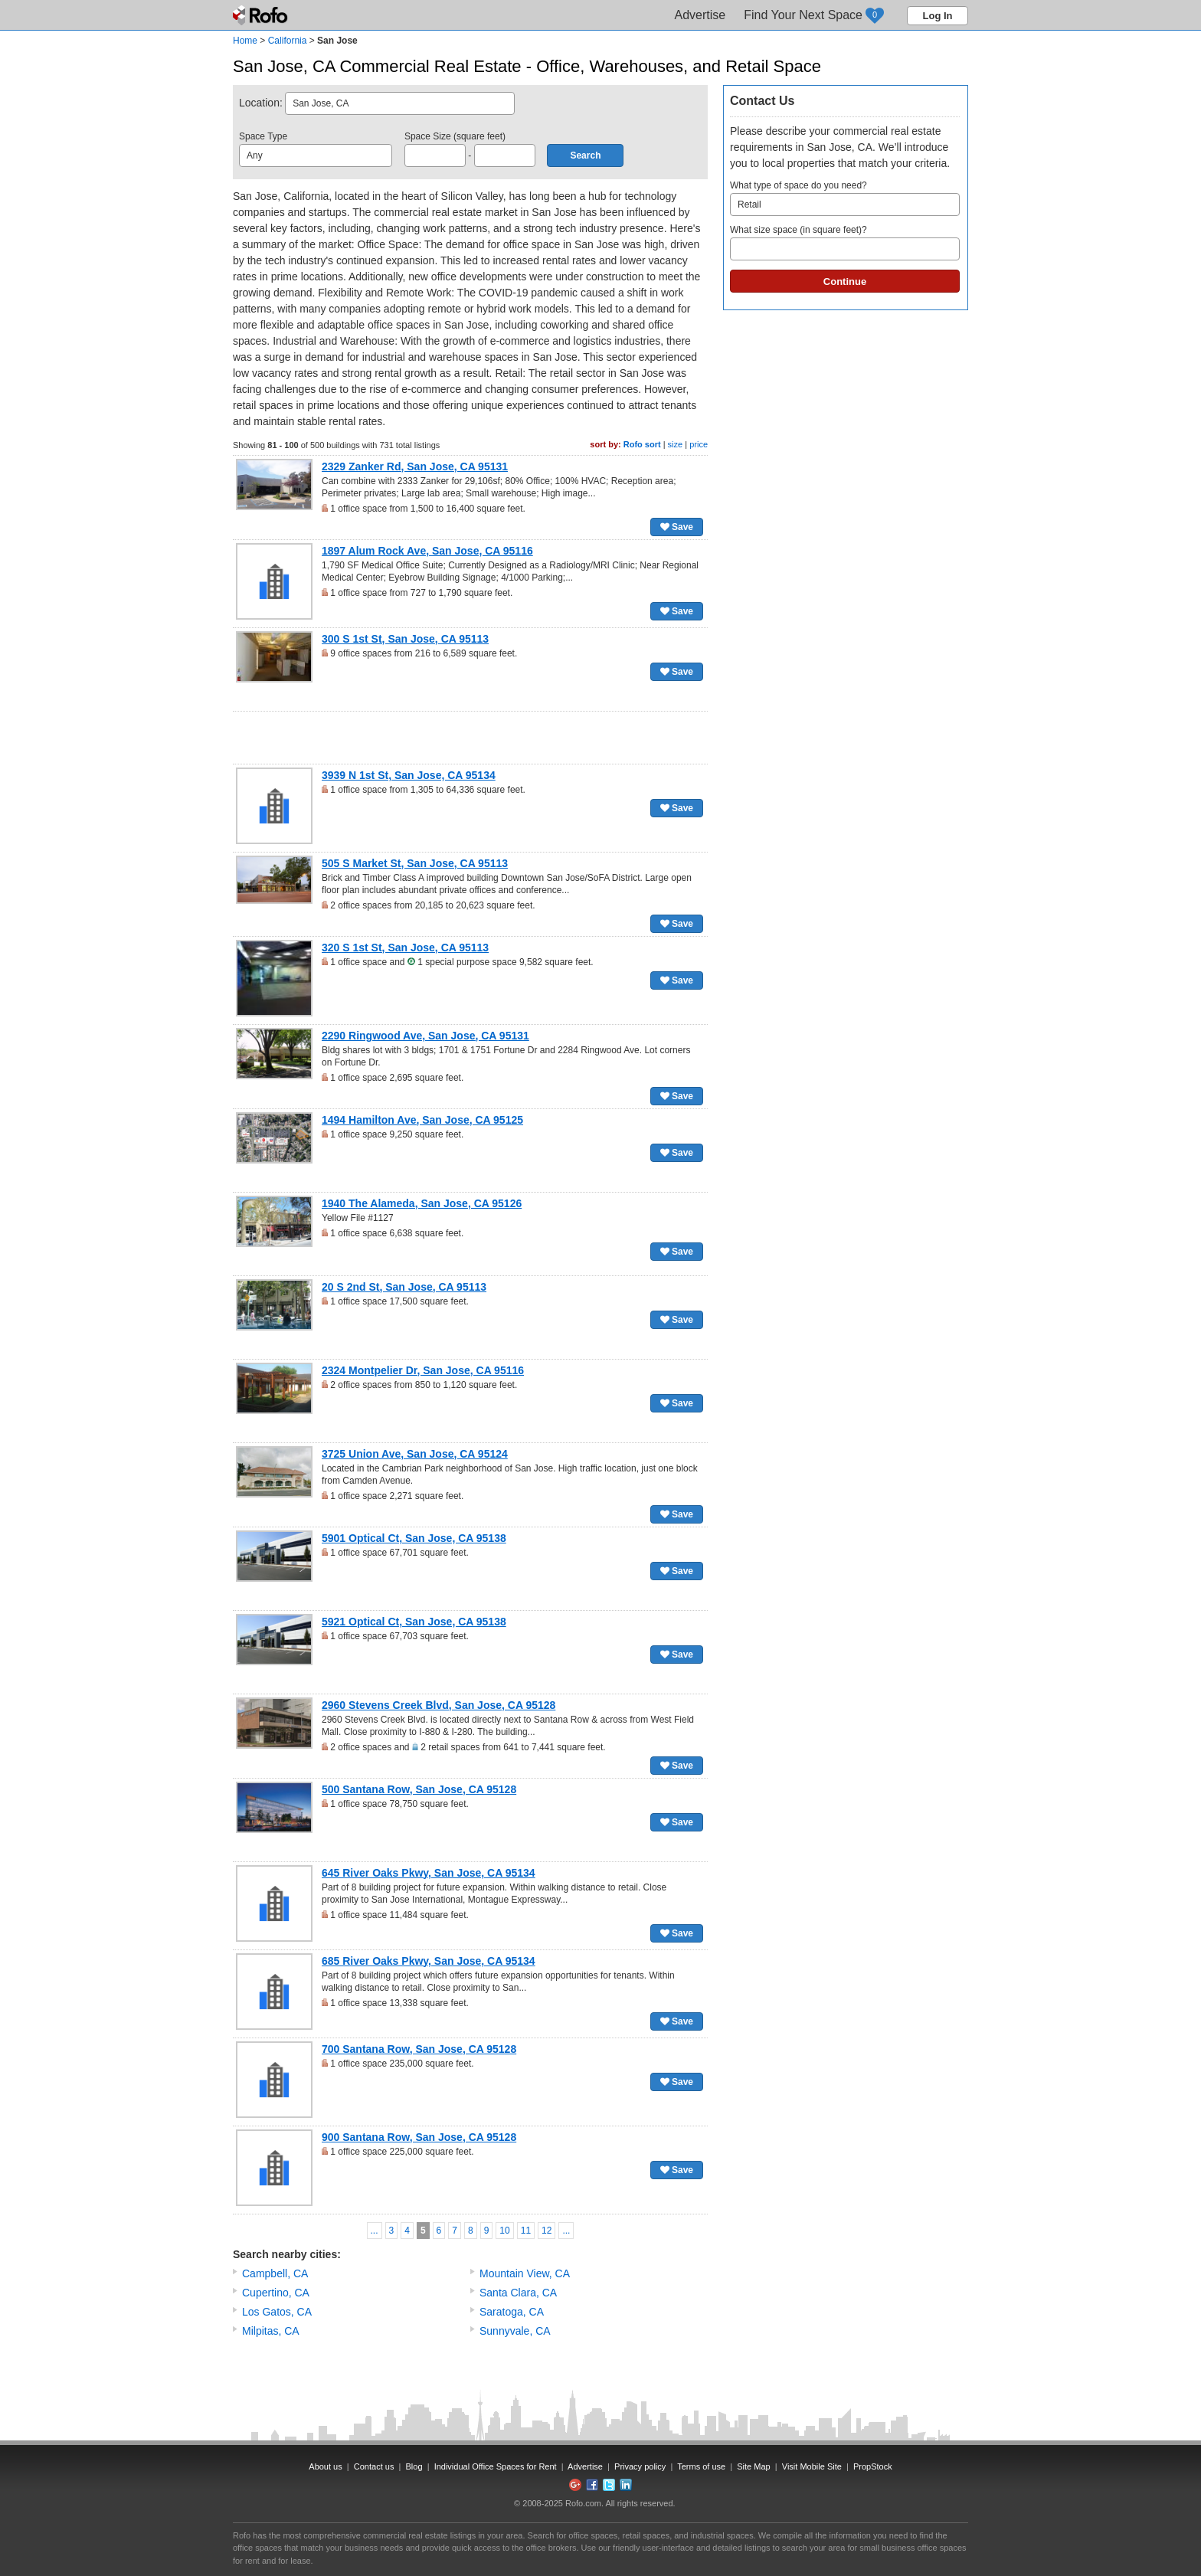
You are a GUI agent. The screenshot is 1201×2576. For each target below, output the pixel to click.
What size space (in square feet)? (845, 242)
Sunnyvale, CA (515, 2331)
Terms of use (701, 2466)
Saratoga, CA (511, 2312)
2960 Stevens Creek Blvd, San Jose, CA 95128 (438, 1705)
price (698, 444)
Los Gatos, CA (277, 2312)
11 (526, 2230)
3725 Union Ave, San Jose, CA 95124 (415, 1454)
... (374, 2230)
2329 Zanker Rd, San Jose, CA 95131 (415, 466)
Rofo (261, 15)
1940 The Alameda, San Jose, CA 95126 (422, 1203)
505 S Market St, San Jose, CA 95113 (415, 863)
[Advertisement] (470, 738)
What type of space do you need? (845, 198)
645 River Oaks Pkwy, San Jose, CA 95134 (428, 1873)
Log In (938, 15)
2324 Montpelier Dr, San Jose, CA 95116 (423, 1370)
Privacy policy (640, 2466)
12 (546, 2230)
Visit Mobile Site (812, 2466)
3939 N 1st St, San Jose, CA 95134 (409, 775)
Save (676, 527)
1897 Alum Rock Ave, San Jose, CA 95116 (427, 551)
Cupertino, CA (275, 2292)
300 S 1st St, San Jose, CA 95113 (405, 639)
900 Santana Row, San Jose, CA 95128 (419, 2137)
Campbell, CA (275, 2273)
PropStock (872, 2466)
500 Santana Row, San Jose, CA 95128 (419, 1789)
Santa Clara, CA (518, 2292)
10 (504, 2230)
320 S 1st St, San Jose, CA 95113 (405, 947)
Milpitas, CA (270, 2331)
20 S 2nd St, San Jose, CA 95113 (404, 1287)
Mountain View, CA (524, 2273)
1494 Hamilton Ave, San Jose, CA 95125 (422, 1120)
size (675, 444)
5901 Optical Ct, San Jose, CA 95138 (414, 1538)
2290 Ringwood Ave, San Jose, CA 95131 (425, 1035)
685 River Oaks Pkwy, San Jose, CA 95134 (428, 1961)
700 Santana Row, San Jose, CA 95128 (419, 2049)
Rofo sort (642, 444)
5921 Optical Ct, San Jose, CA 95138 (414, 1621)
